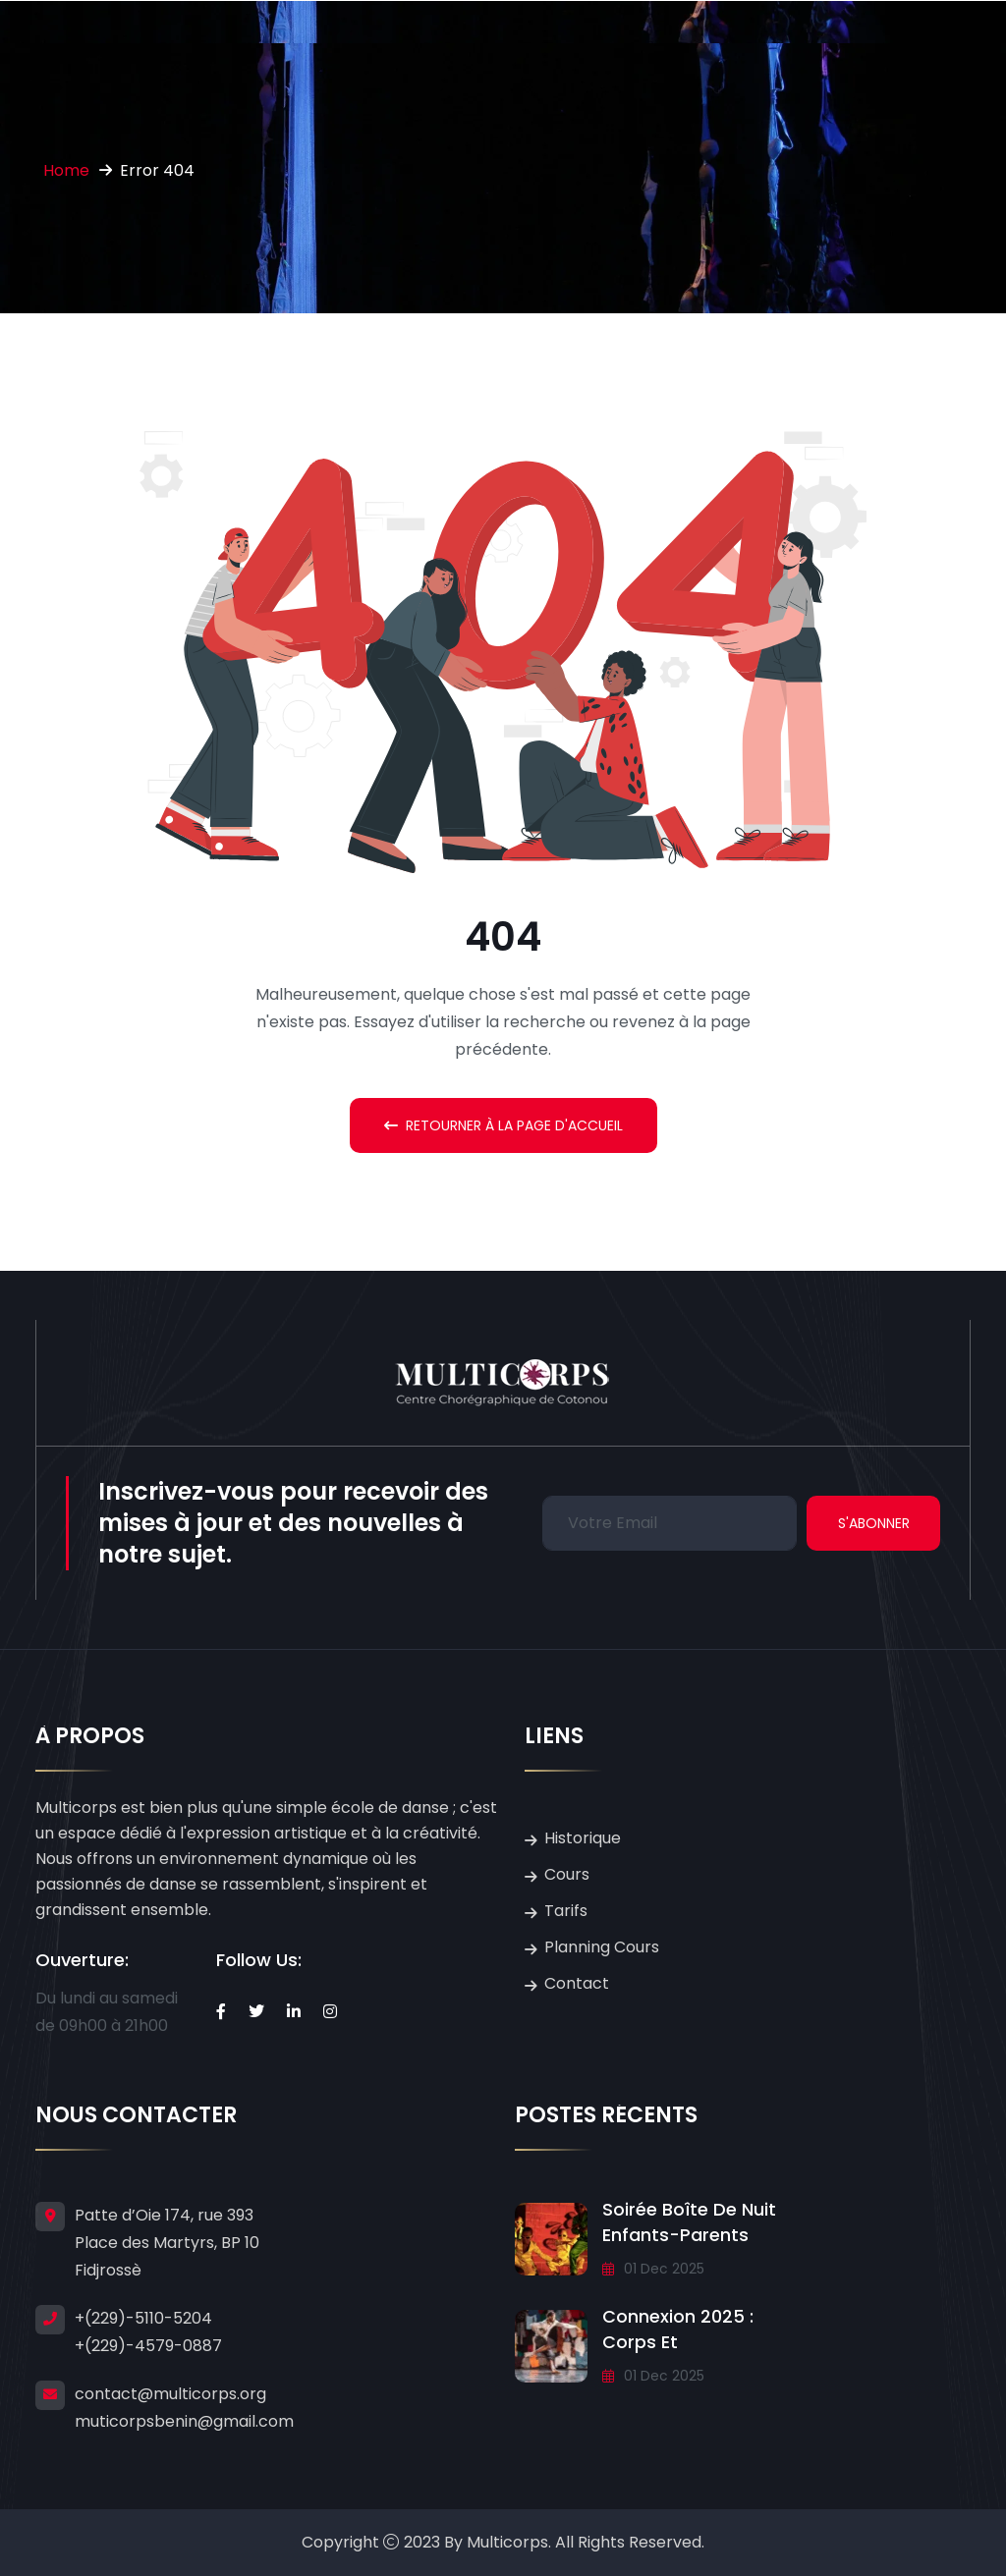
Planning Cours (601, 1947)
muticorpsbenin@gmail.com (184, 2421)
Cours (566, 1874)
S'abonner (874, 1523)
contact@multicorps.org (170, 2394)
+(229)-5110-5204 (143, 2318)
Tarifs (565, 1910)
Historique (582, 1838)
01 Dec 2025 (653, 2268)
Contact (576, 1983)
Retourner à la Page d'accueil (503, 1125)
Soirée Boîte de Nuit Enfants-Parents (689, 2222)
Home (66, 170)
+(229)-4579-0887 (148, 2345)
